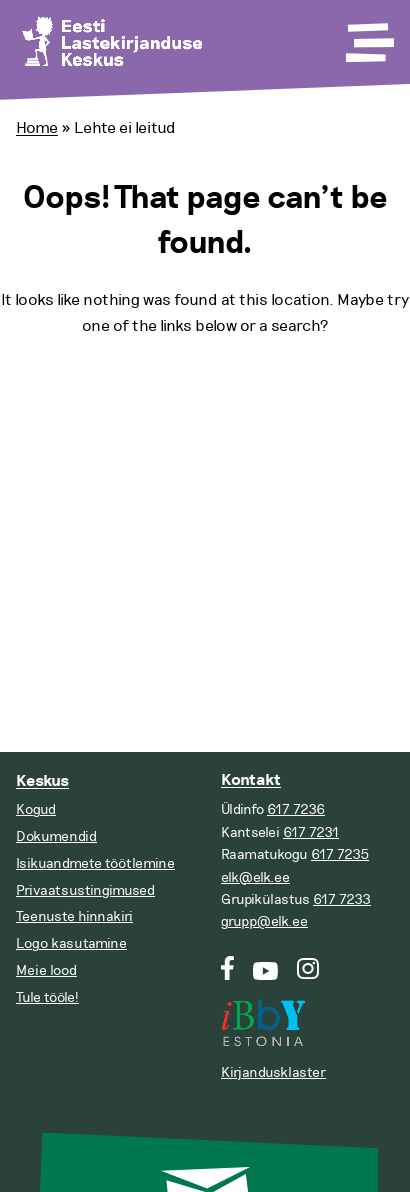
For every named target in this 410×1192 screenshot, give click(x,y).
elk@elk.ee (255, 877)
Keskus (42, 781)
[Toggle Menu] (368, 36)
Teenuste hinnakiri (74, 916)
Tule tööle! (47, 997)
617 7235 (340, 854)
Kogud (36, 809)
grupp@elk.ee (264, 921)
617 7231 (311, 832)
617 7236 (296, 809)
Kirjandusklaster (273, 1072)
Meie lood (46, 970)
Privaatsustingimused (85, 890)
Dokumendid (56, 836)
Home (37, 128)
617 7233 (342, 899)
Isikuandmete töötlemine (95, 863)
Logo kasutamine (71, 943)
